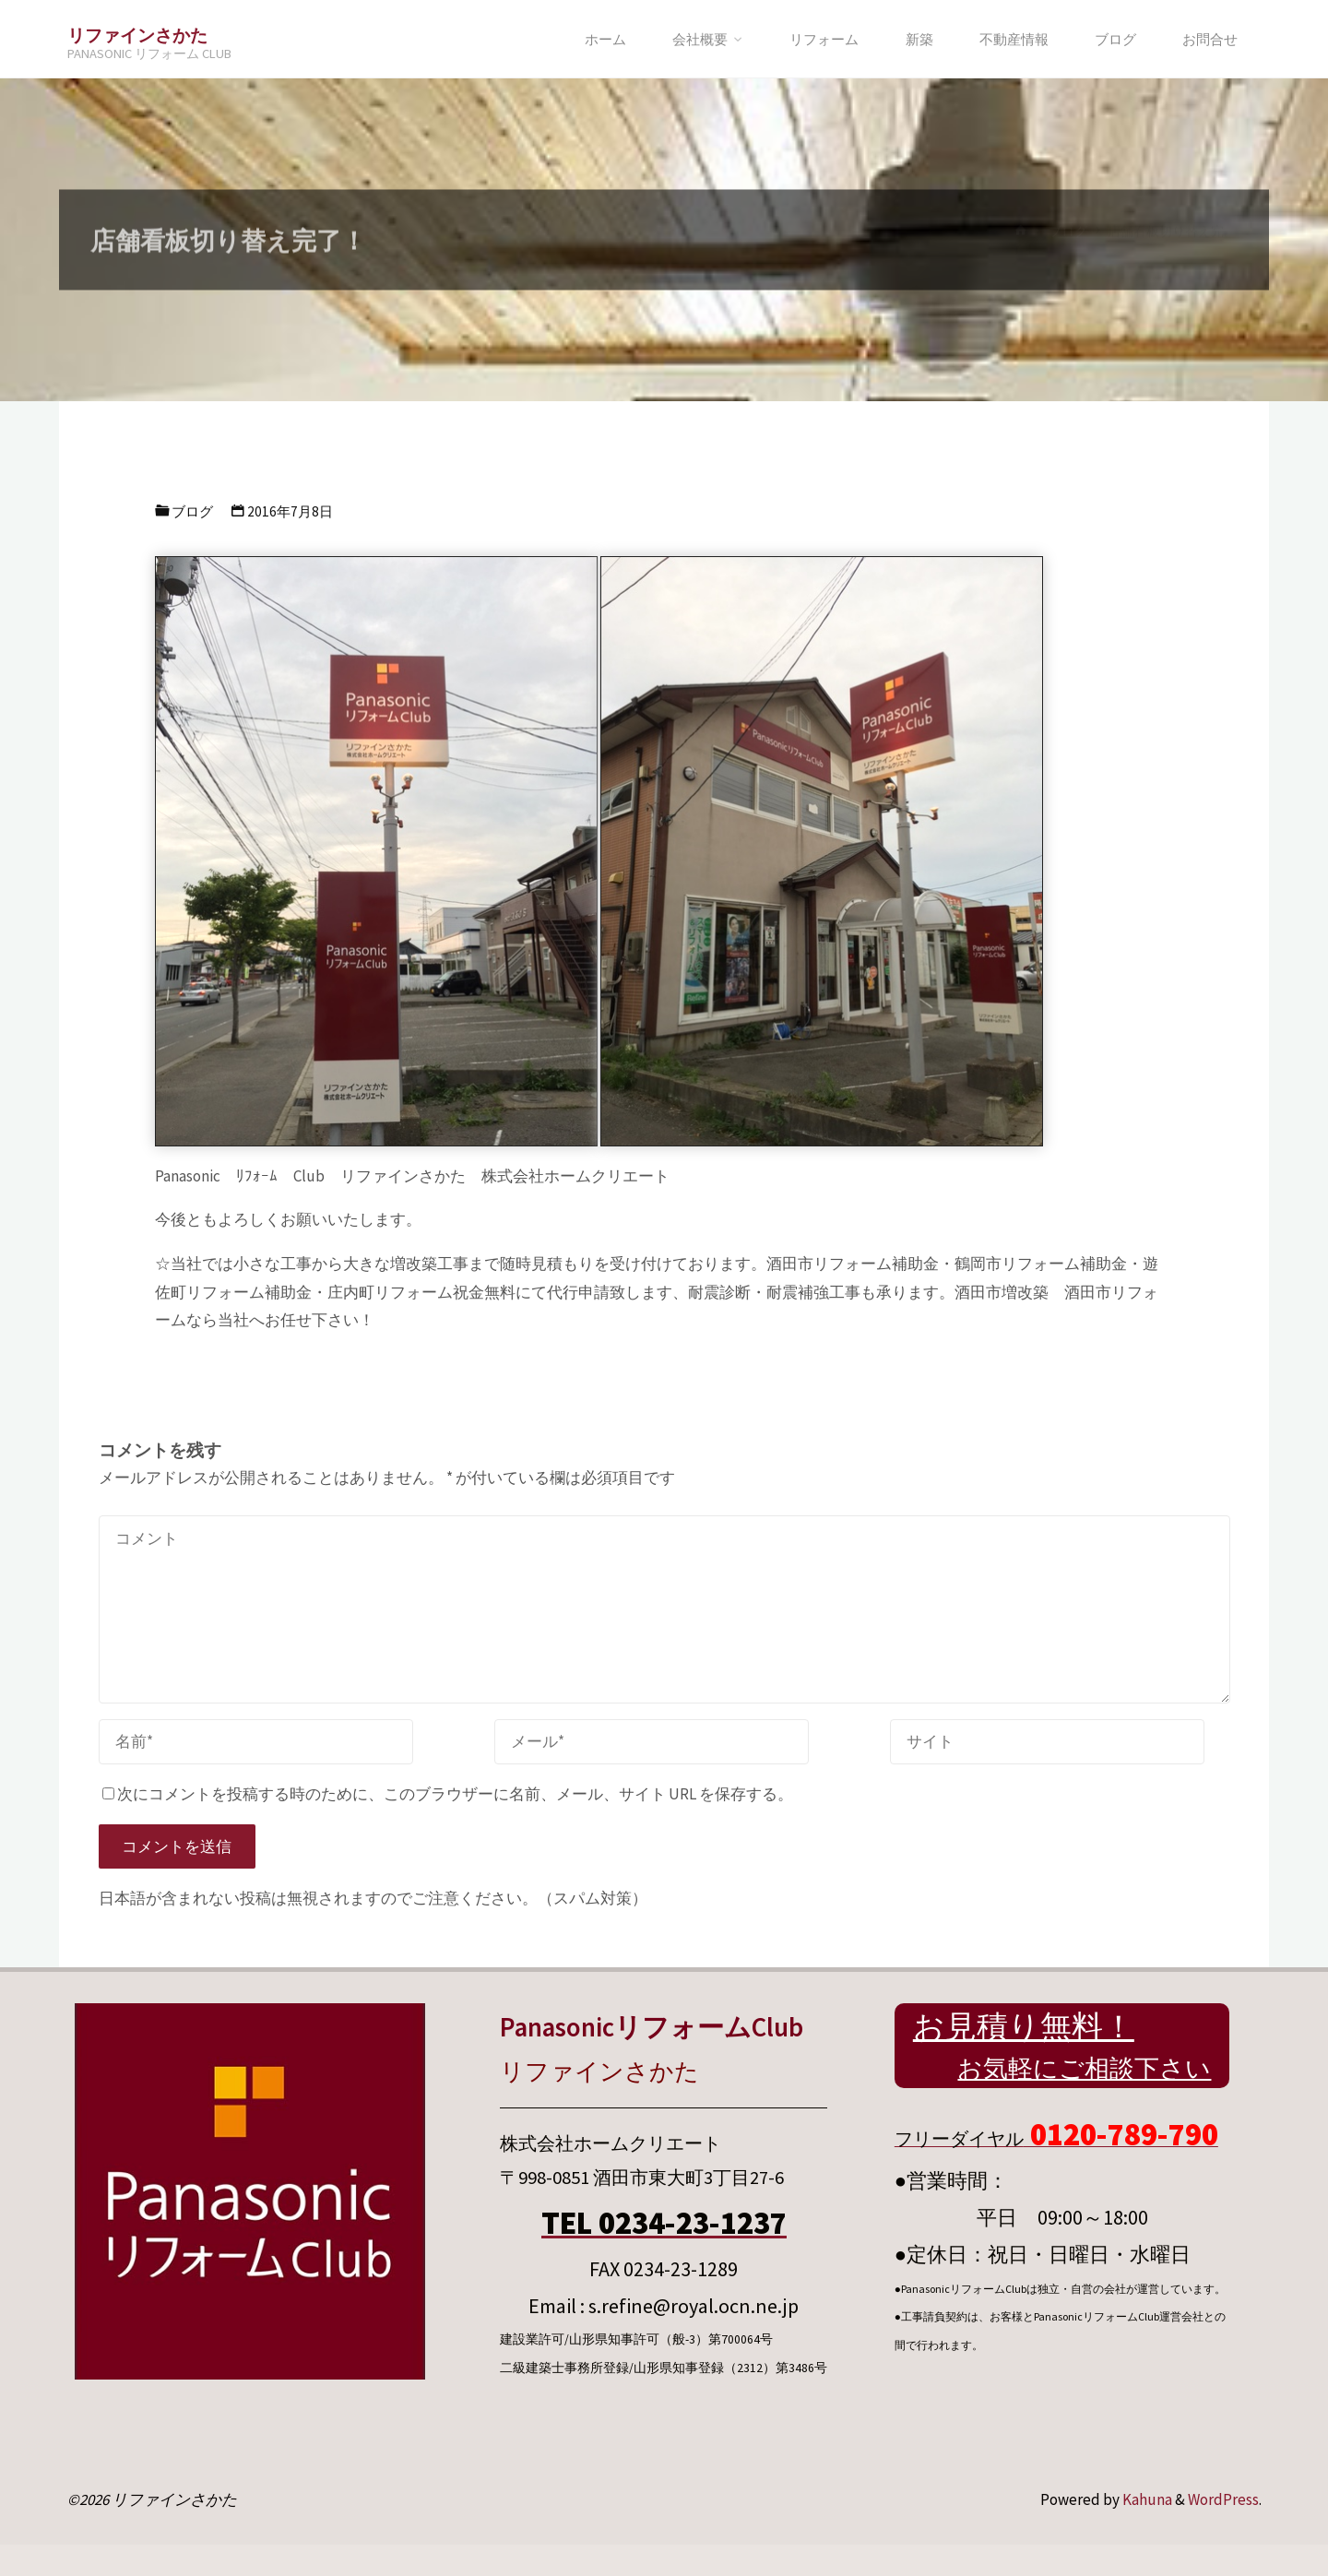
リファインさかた (137, 34)
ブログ (192, 511)
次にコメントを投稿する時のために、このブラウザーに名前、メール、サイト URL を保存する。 (447, 1794)
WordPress (1223, 2499)
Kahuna (1146, 2499)
